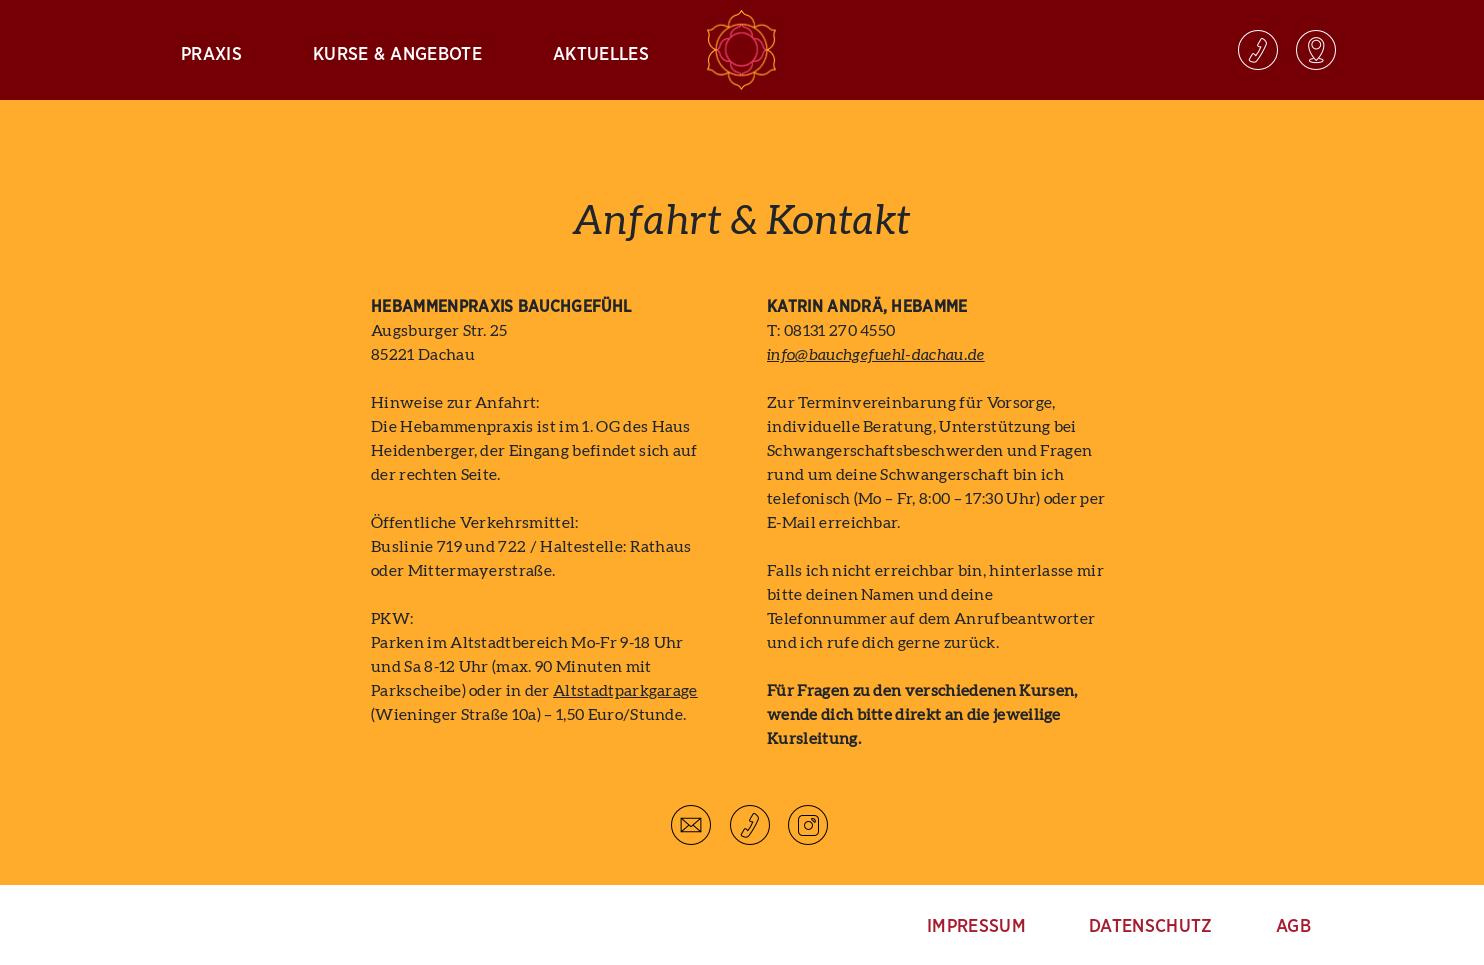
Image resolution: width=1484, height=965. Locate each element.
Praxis (211, 55)
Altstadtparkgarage (625, 691)
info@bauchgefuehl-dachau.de (876, 355)
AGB (1293, 927)
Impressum (976, 927)
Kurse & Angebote (397, 55)
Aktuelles (601, 55)
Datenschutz (1151, 927)
